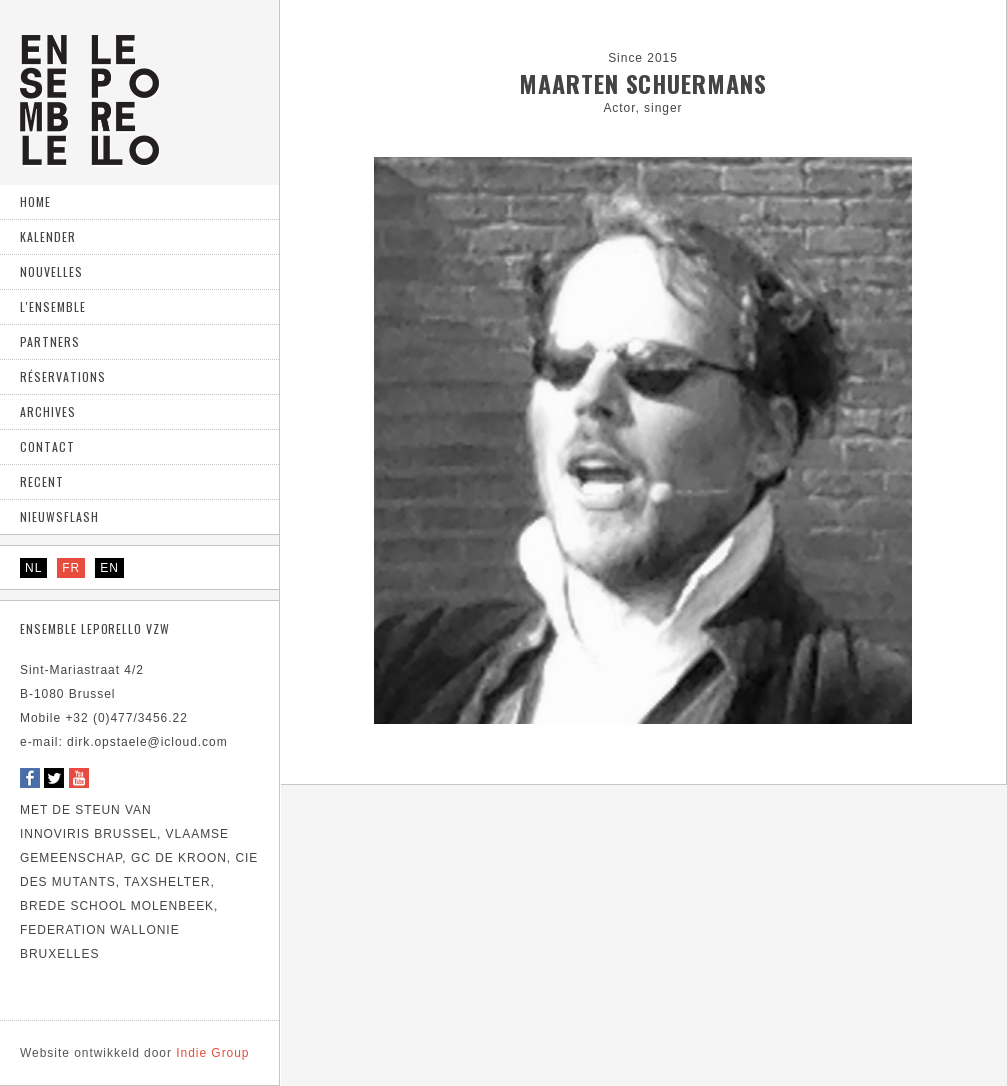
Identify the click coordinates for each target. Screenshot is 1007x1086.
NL (33, 568)
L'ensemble (53, 306)
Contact (47, 446)
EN (109, 568)
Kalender (48, 236)
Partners (50, 341)
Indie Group (135, 1053)
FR (71, 568)
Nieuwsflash (59, 516)
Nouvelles (51, 271)
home (35, 201)
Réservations (63, 376)
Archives (48, 411)
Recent (42, 481)
